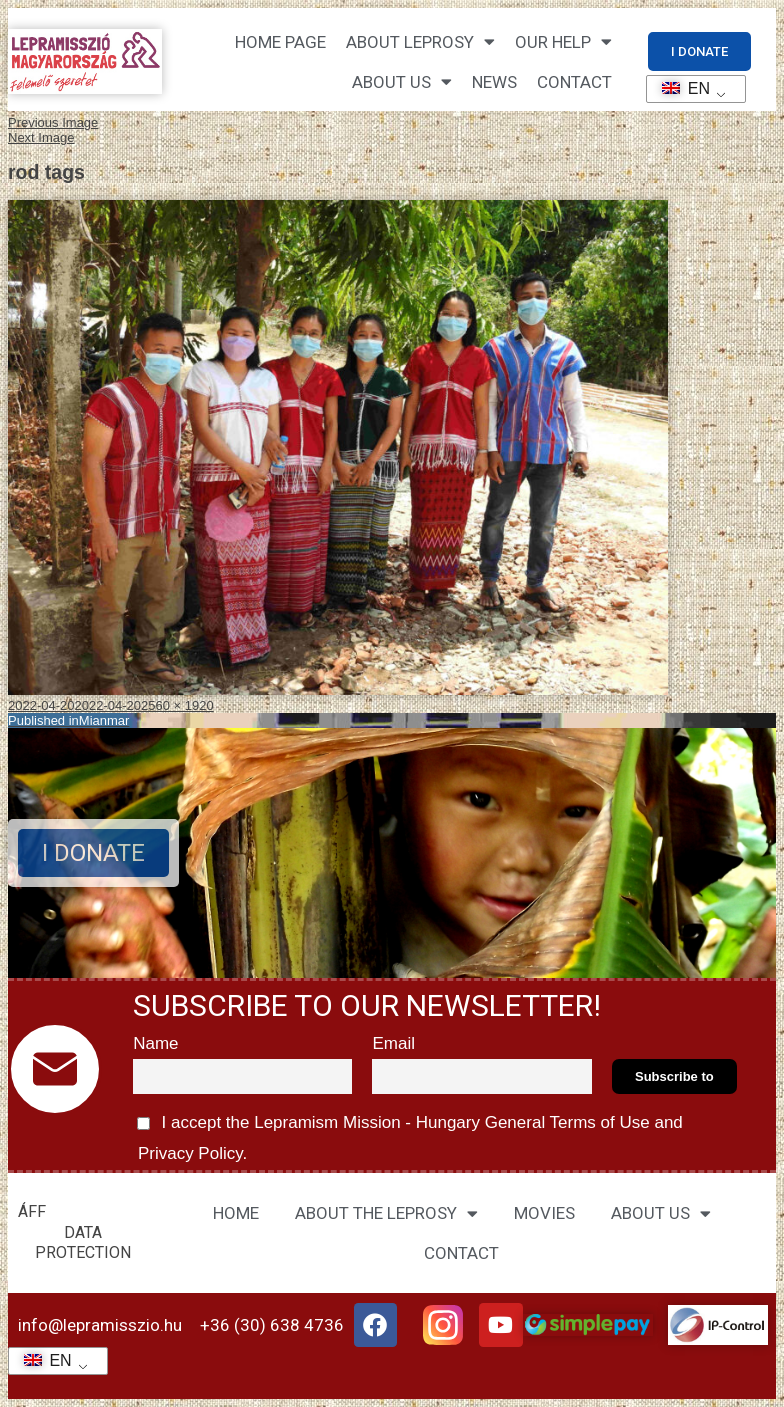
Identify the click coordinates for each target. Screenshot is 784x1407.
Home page (280, 42)
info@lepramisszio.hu (100, 1325)
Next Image (41, 137)
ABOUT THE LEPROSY (386, 1213)
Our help (563, 41)
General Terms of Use (567, 1122)
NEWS (494, 82)
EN (679, 88)
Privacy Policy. (190, 1153)
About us (402, 81)
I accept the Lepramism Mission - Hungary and (408, 1135)
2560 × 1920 (177, 705)
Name (155, 1043)
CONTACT (574, 82)
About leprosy (420, 41)
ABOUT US (661, 1213)
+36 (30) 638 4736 (272, 1325)
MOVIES (544, 1213)
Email (393, 1043)
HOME (236, 1213)
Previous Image (53, 122)
